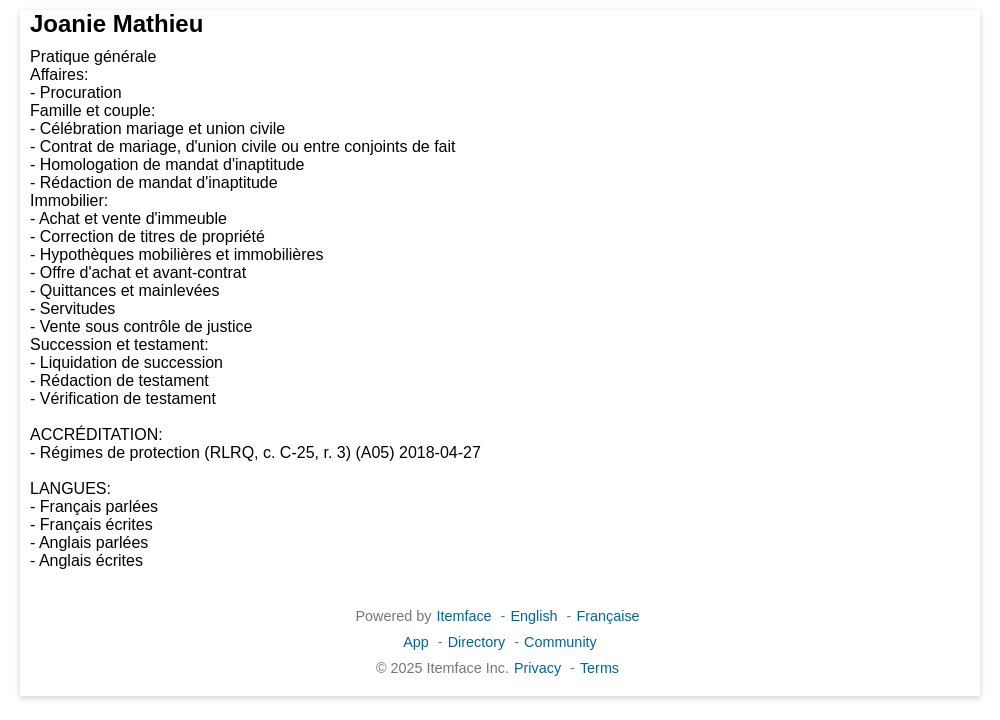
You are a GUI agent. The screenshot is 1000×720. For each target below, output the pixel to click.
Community (560, 642)
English (533, 616)
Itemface (463, 616)
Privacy (537, 668)
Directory (477, 642)
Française (607, 616)
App (416, 642)
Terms (599, 668)
